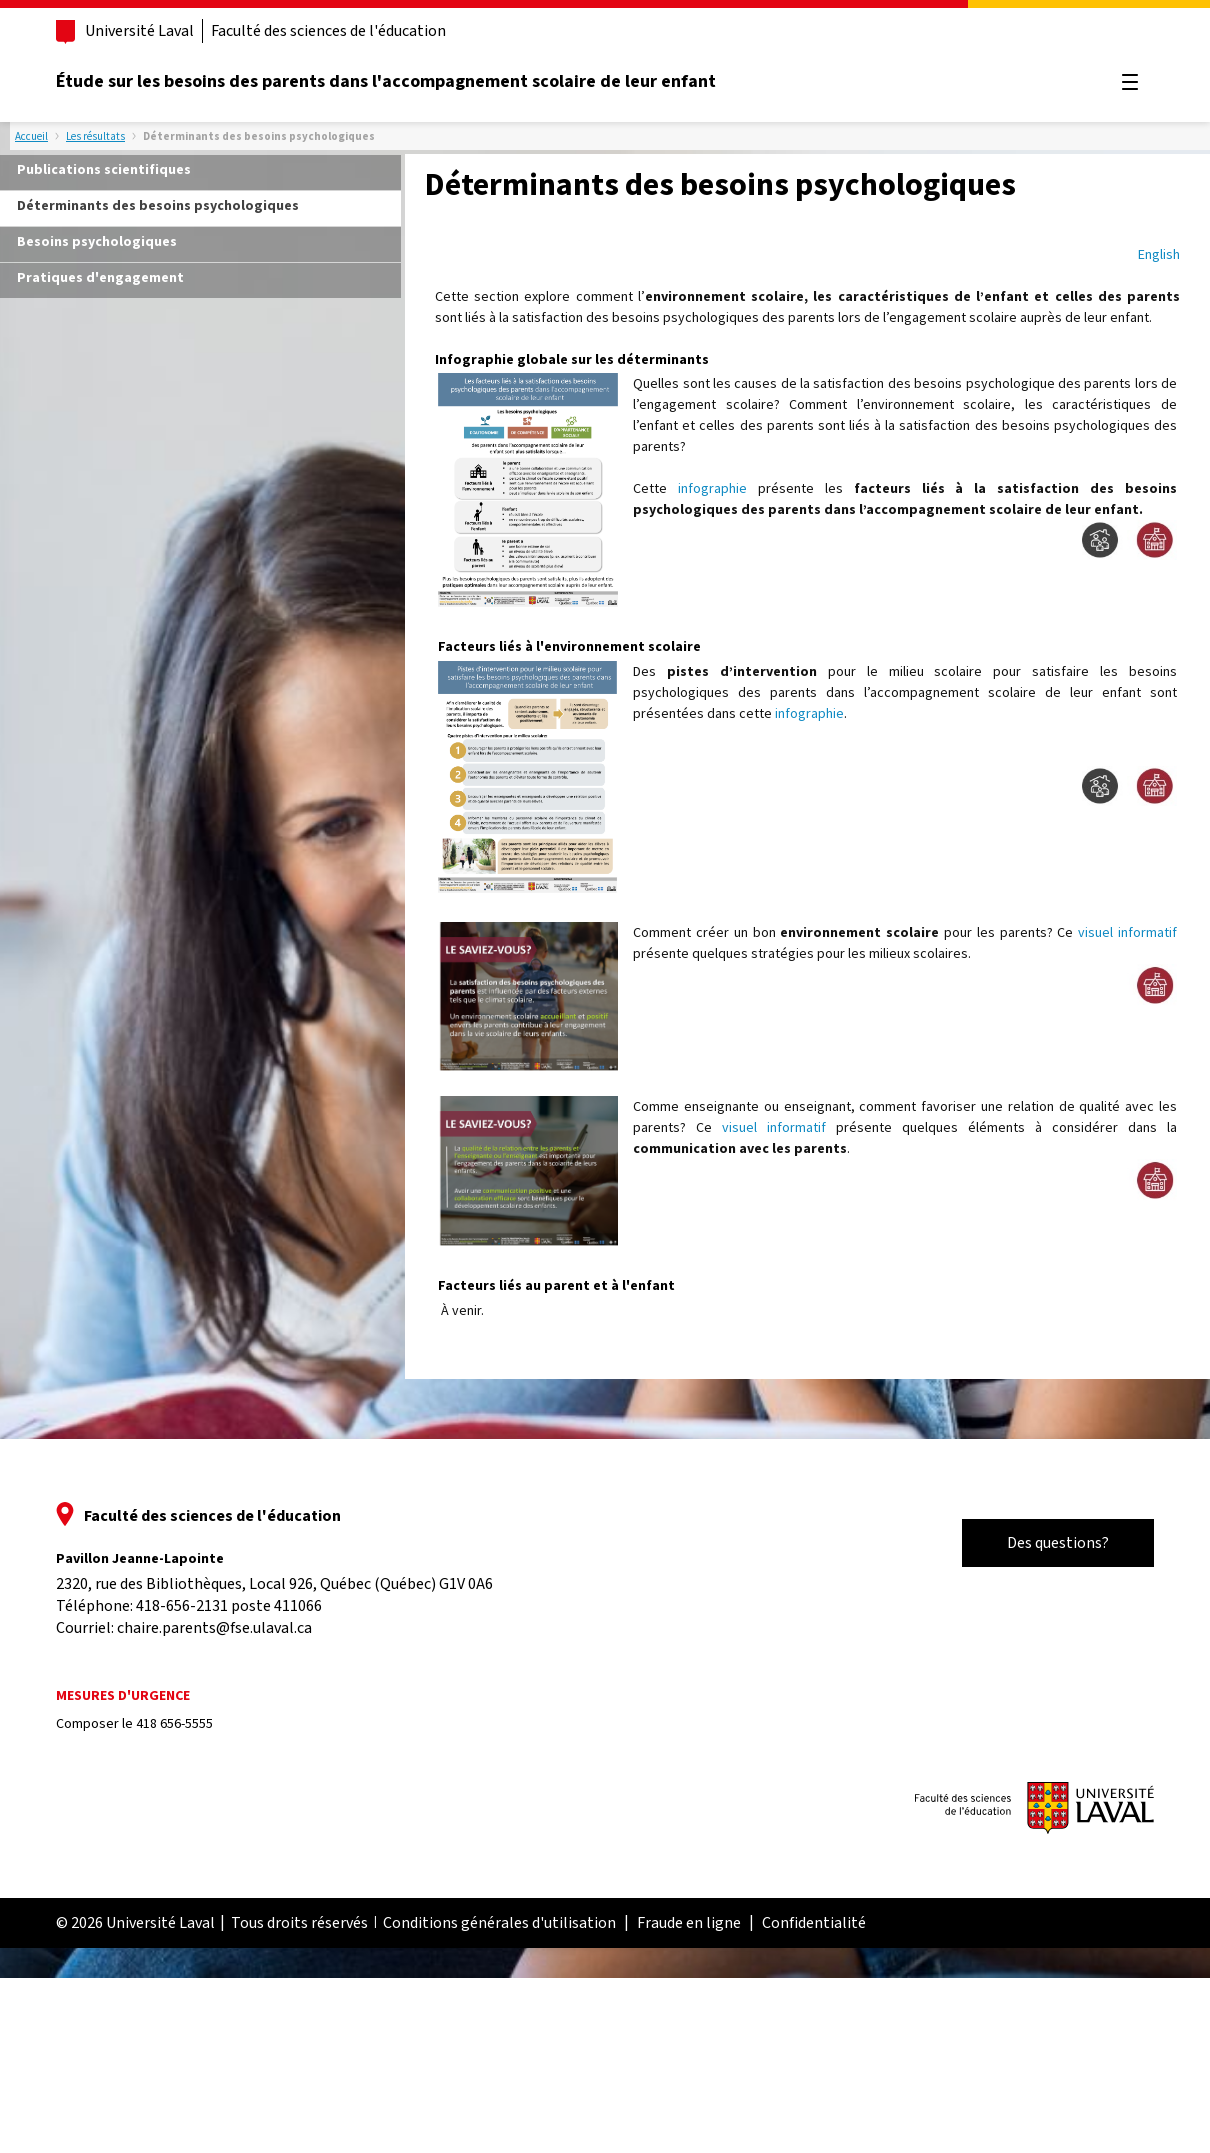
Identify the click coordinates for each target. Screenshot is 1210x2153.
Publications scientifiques (104, 169)
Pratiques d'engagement (100, 277)
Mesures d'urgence (123, 1696)
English (1159, 254)
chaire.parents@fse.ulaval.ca (214, 1628)
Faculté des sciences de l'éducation (328, 31)
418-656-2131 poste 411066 (229, 1606)
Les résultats (95, 136)
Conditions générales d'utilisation (499, 1923)
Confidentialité (814, 1923)
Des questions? (1058, 1543)
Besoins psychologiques (97, 241)
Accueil (31, 136)
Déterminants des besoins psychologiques (158, 205)
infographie (712, 488)
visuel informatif (1127, 932)
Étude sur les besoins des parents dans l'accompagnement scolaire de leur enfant (386, 81)
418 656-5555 (174, 1724)
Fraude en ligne (689, 1923)
